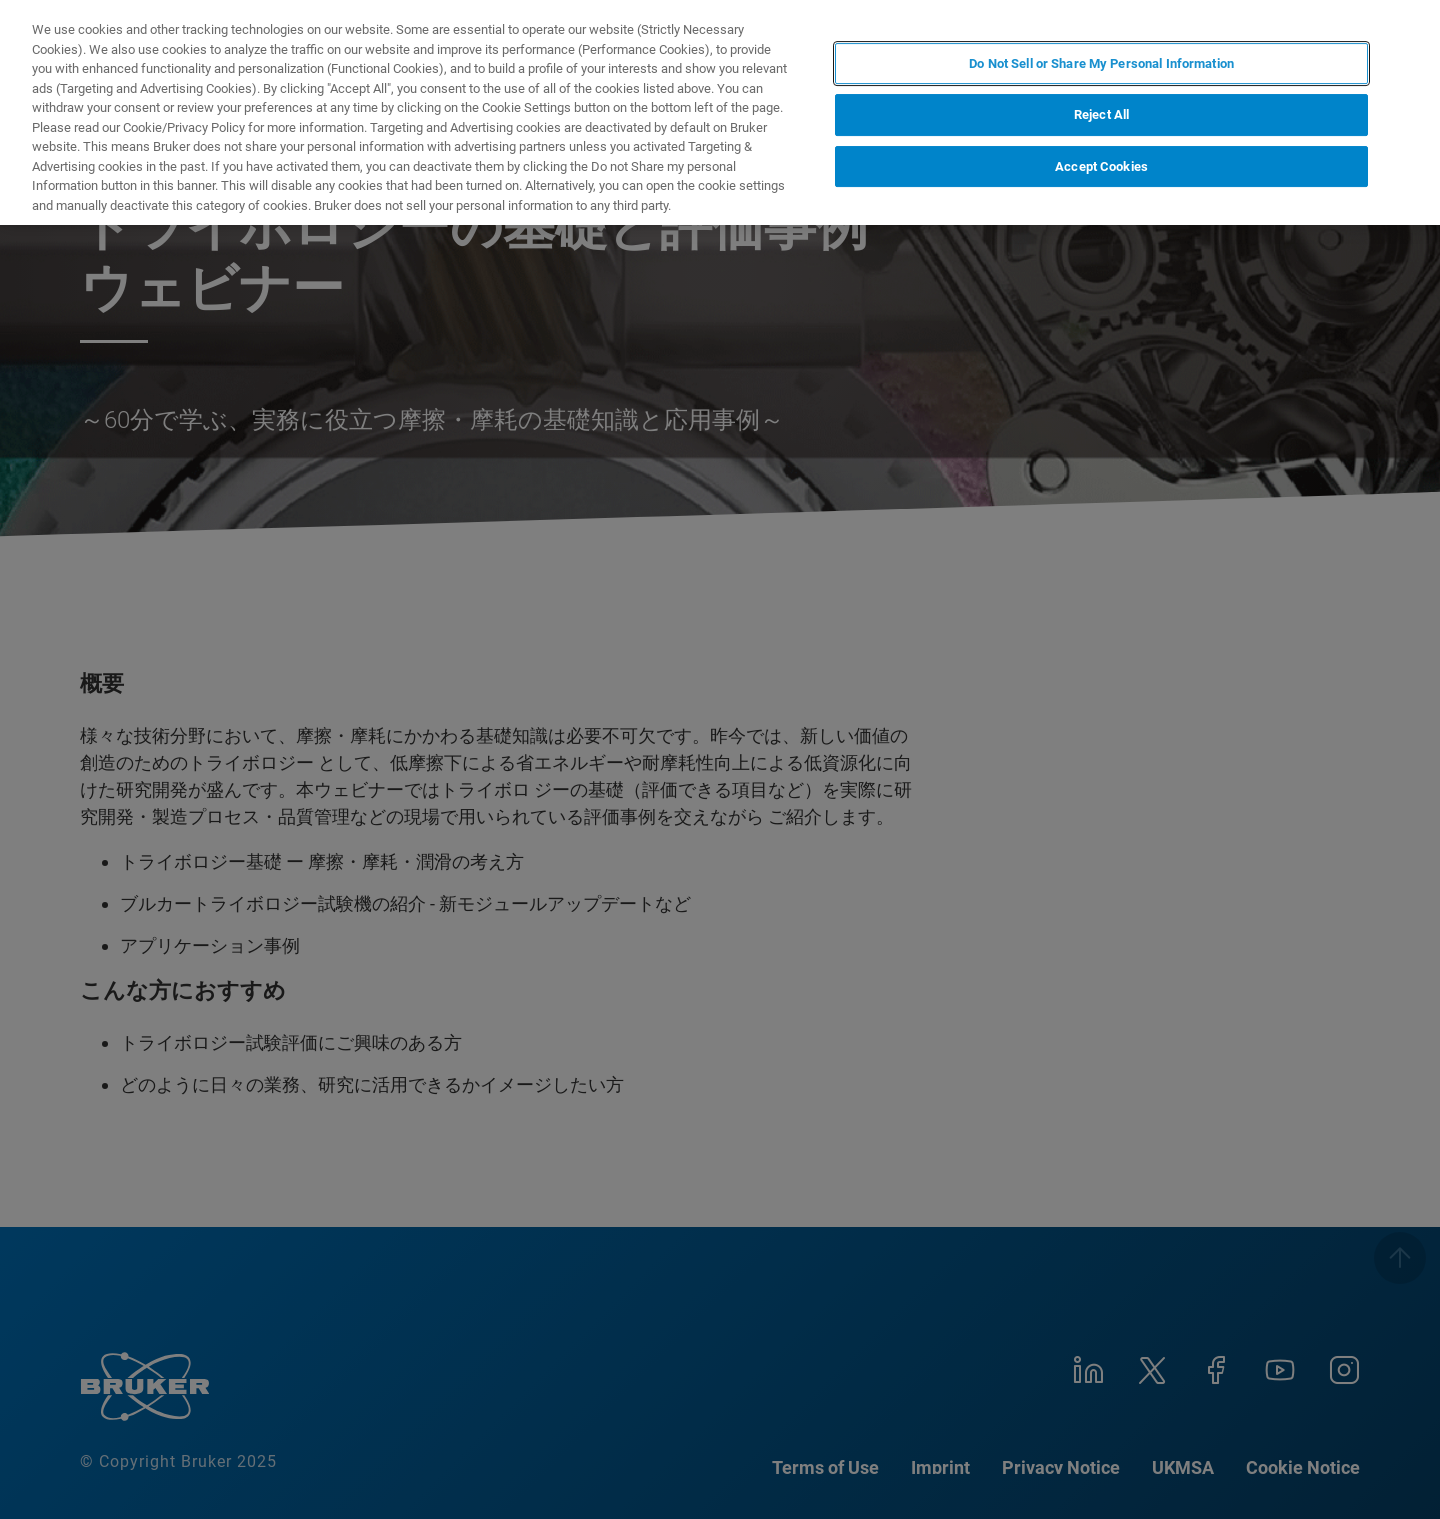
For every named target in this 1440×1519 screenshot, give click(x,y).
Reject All (1101, 114)
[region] (720, 112)
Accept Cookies (1101, 166)
